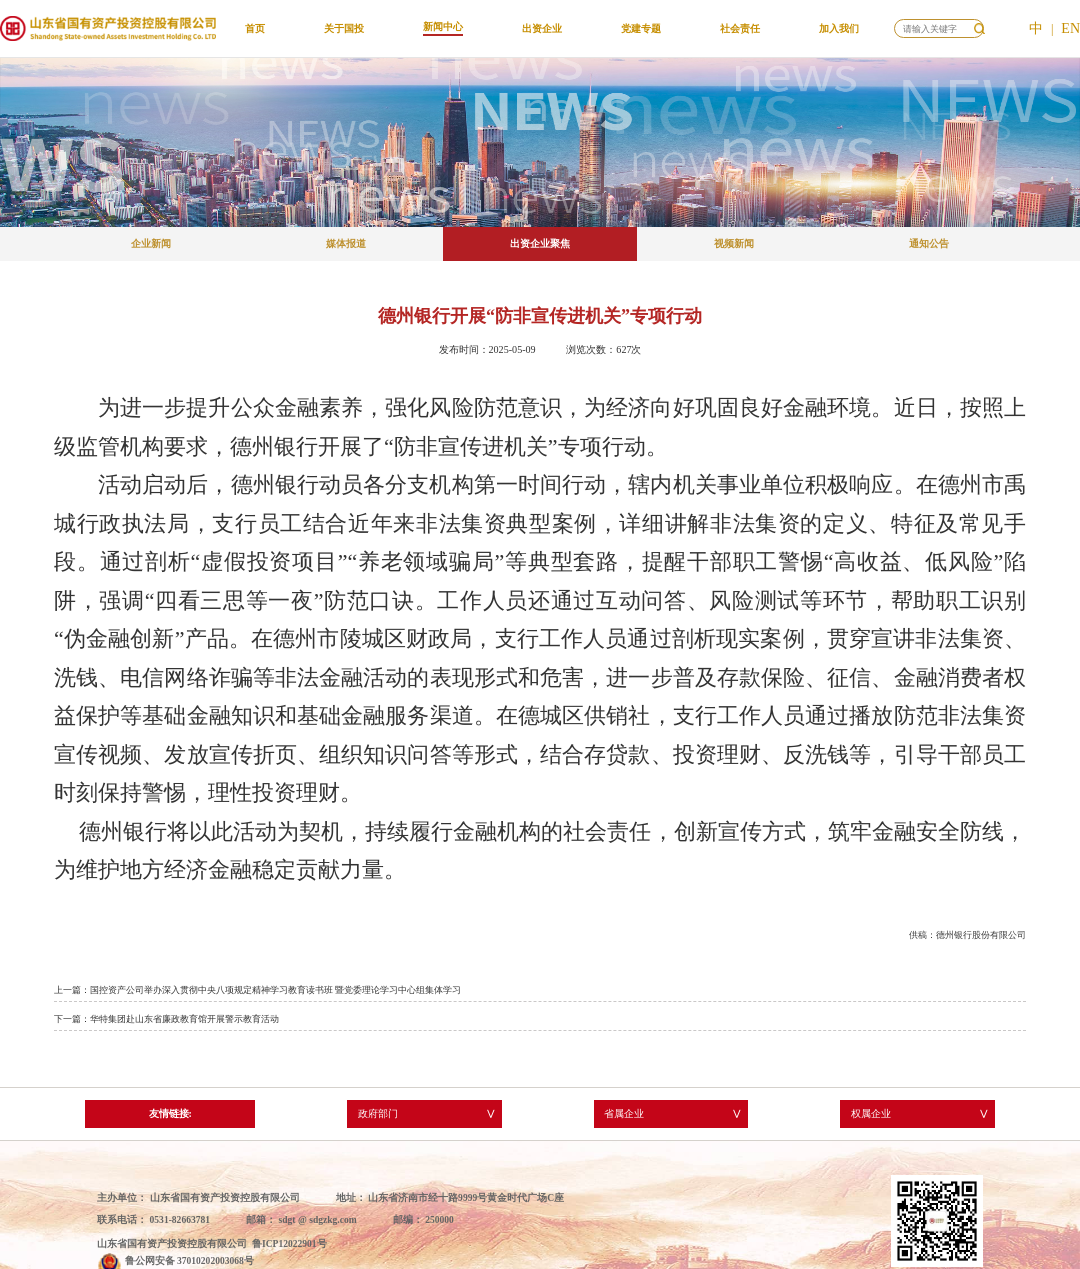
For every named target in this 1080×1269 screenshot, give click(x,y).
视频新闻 (734, 243)
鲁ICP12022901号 (289, 1243)
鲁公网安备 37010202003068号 (189, 1260)
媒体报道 (346, 243)
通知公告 (929, 243)
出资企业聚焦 (540, 243)
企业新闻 (151, 243)
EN (1070, 28)
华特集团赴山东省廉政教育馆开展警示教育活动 (184, 1019)
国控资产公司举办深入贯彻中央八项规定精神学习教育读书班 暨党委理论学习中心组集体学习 (275, 990)
